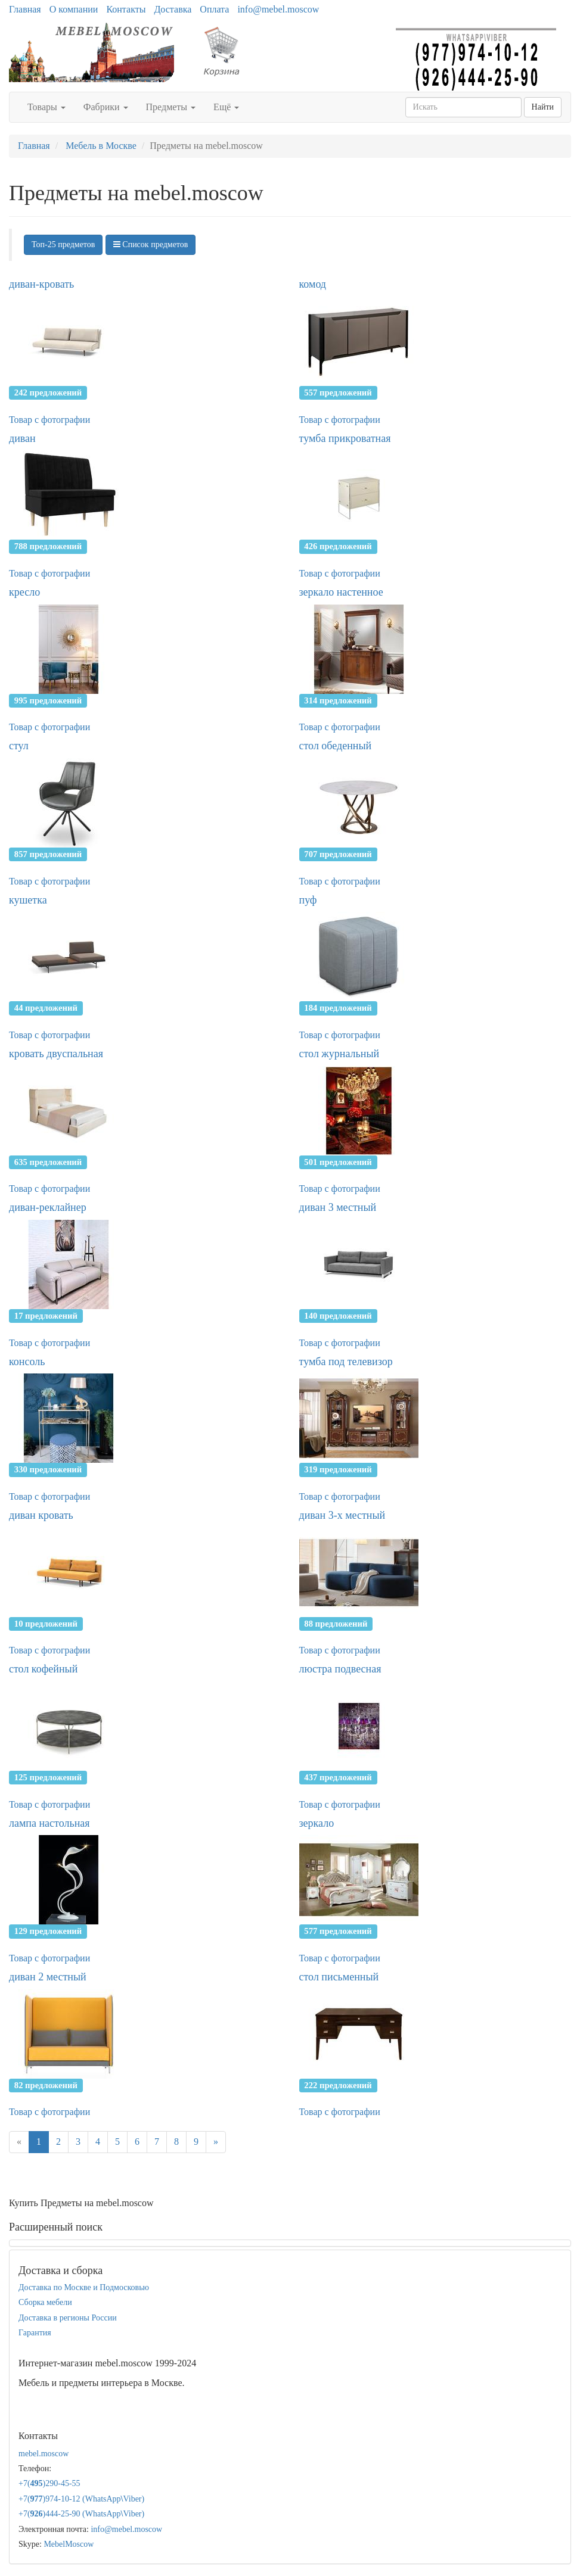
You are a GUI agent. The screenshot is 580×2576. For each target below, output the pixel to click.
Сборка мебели (45, 2302)
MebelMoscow (69, 2544)
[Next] (216, 2142)
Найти (543, 106)
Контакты (125, 9)
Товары (46, 107)
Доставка (172, 9)
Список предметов (150, 244)
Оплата (214, 9)
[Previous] (19, 2142)
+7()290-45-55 (49, 2483)
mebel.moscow (43, 2453)
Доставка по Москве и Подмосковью (83, 2287)
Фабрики (105, 107)
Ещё (226, 107)
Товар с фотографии (49, 420)
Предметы (171, 107)
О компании (73, 9)
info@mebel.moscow (278, 9)
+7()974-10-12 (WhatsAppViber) (81, 2498)
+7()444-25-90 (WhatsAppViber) (81, 2513)
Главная (25, 9)
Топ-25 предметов (63, 244)
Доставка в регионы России (67, 2317)
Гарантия (34, 2332)
